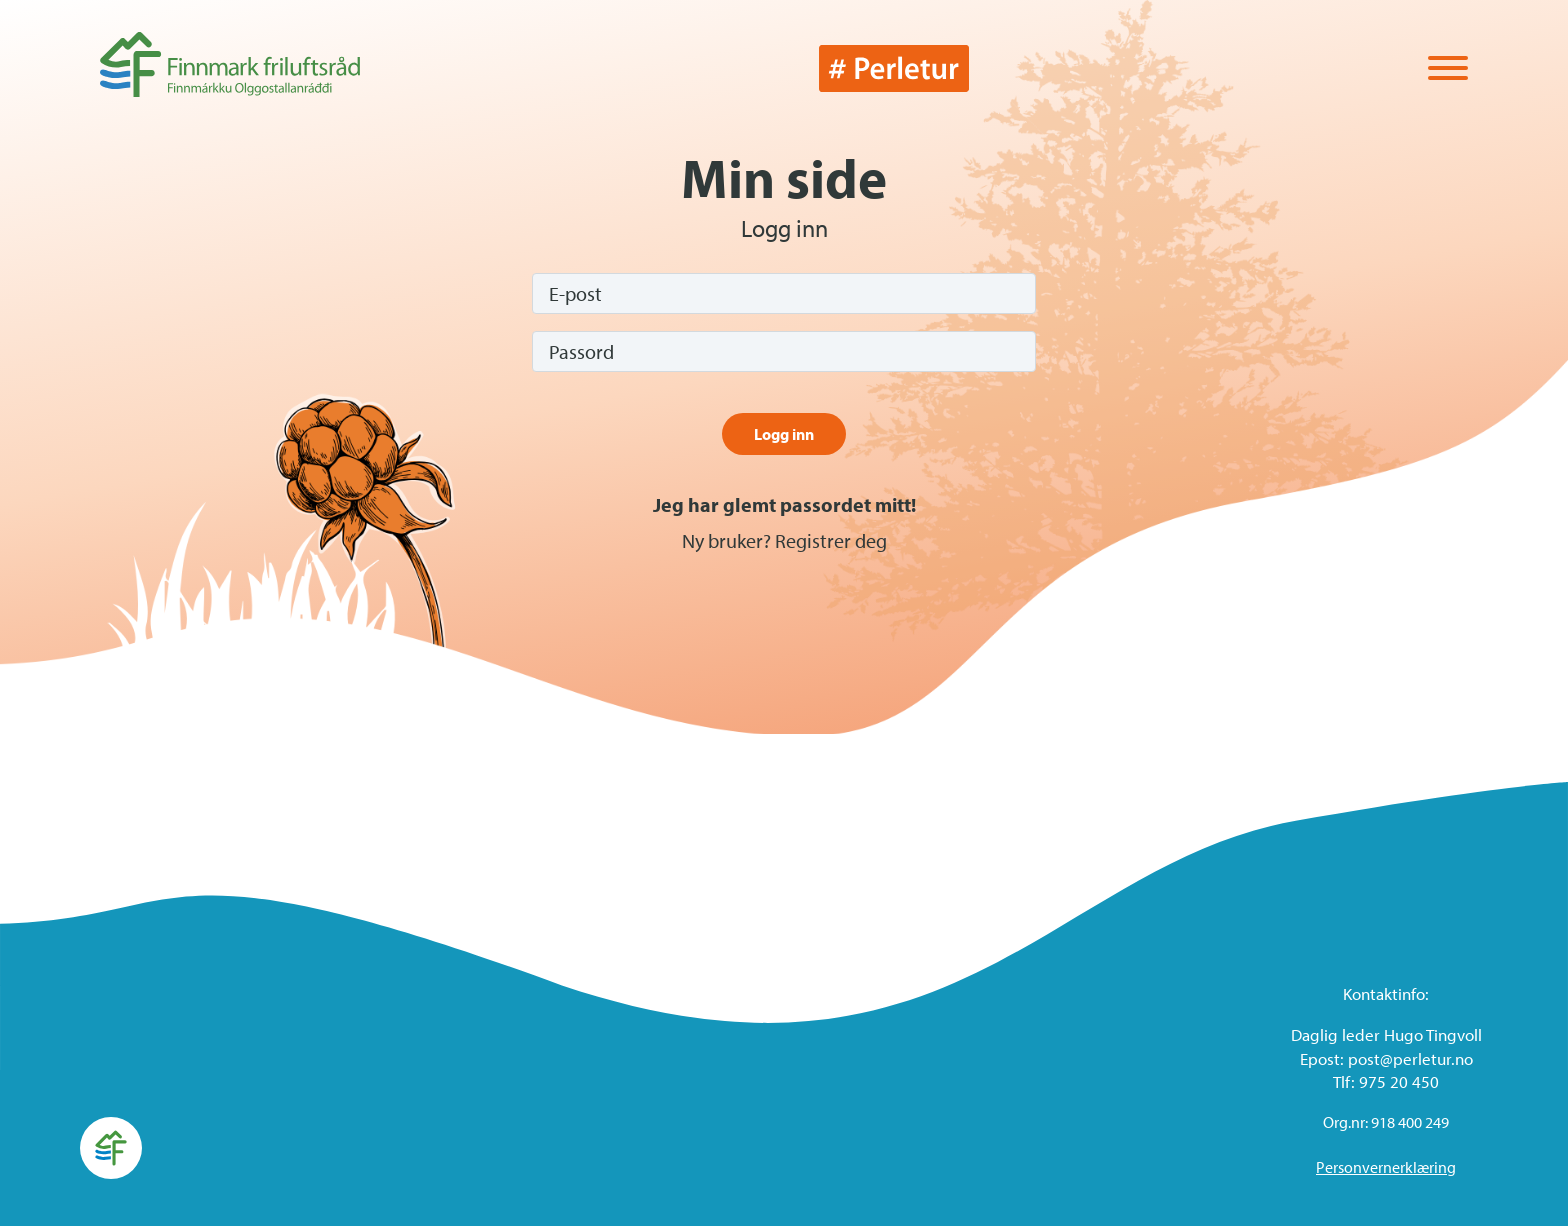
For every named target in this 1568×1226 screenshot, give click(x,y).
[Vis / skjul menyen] (1448, 70)
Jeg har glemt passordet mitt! (784, 504)
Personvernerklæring (1386, 1167)
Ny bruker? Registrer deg (784, 540)
